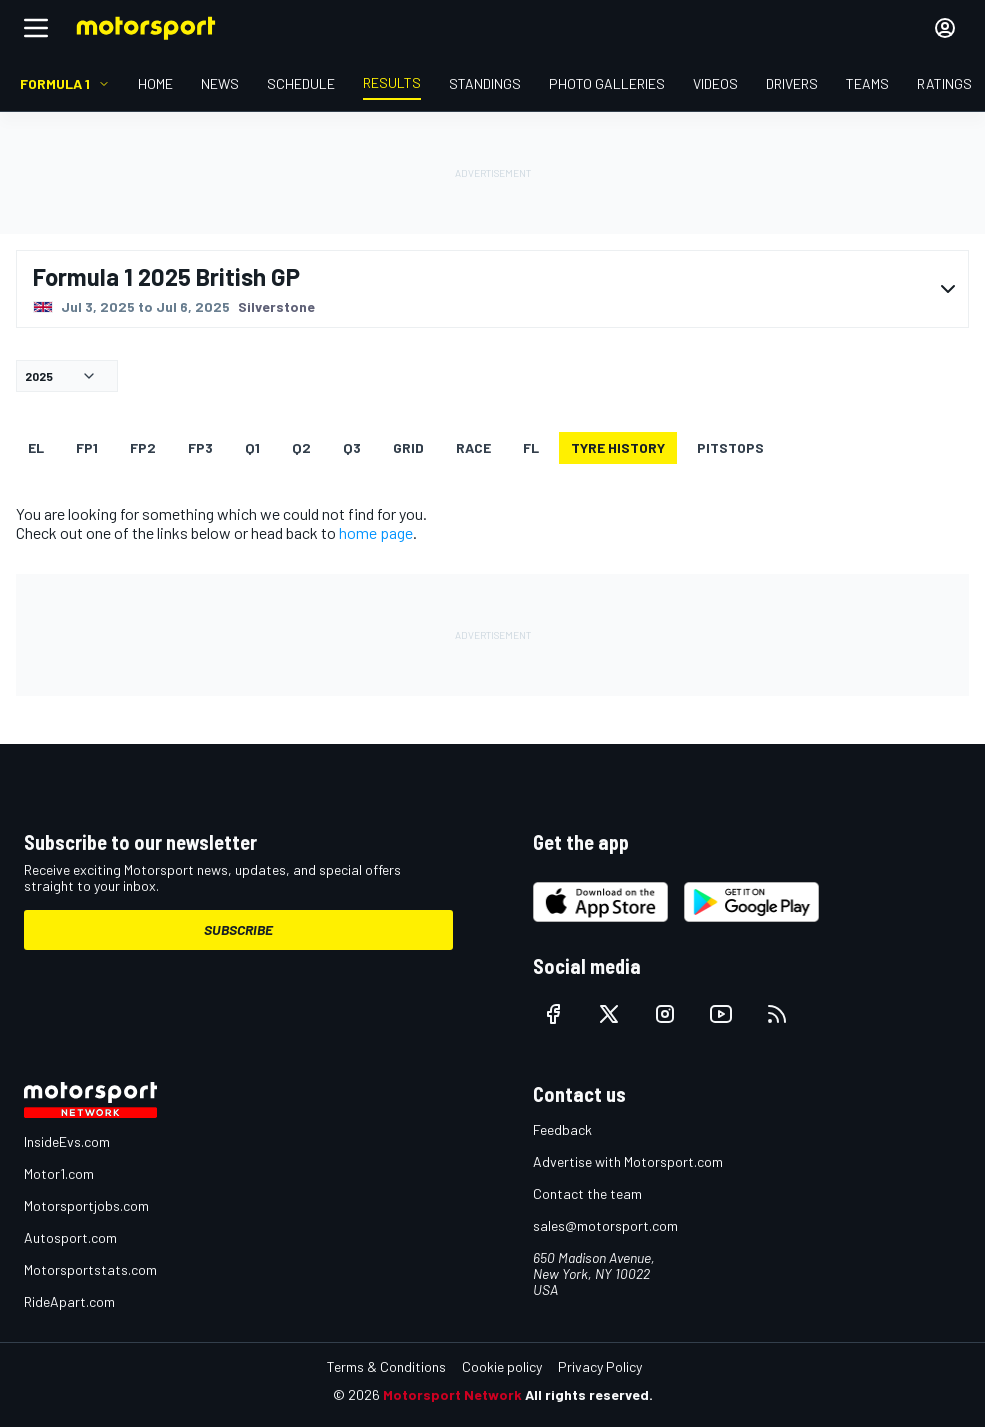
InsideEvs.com (67, 1141)
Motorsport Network (452, 1394)
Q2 (301, 447)
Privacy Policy (600, 1366)
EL (36, 447)
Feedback (562, 1129)
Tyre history (618, 447)
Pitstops (730, 447)
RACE (473, 447)
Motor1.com (59, 1173)
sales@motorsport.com (605, 1225)
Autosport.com (70, 1237)
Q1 (252, 447)
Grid (408, 447)
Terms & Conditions (386, 1366)
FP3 (200, 447)
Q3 (352, 447)
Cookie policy (502, 1366)
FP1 (87, 447)
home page (376, 532)
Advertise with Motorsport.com (628, 1161)
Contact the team (587, 1193)
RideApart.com (69, 1301)
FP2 (143, 447)
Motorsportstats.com (90, 1269)
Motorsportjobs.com (86, 1205)
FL (531, 447)
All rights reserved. (589, 1394)
